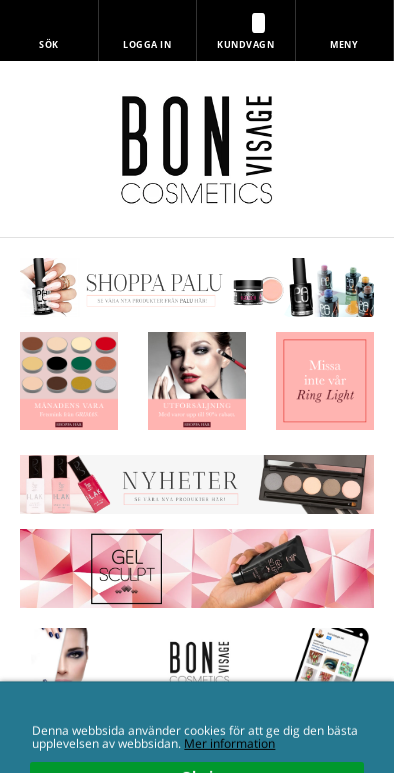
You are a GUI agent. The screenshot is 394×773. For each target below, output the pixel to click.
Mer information (229, 765)
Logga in (147, 44)
